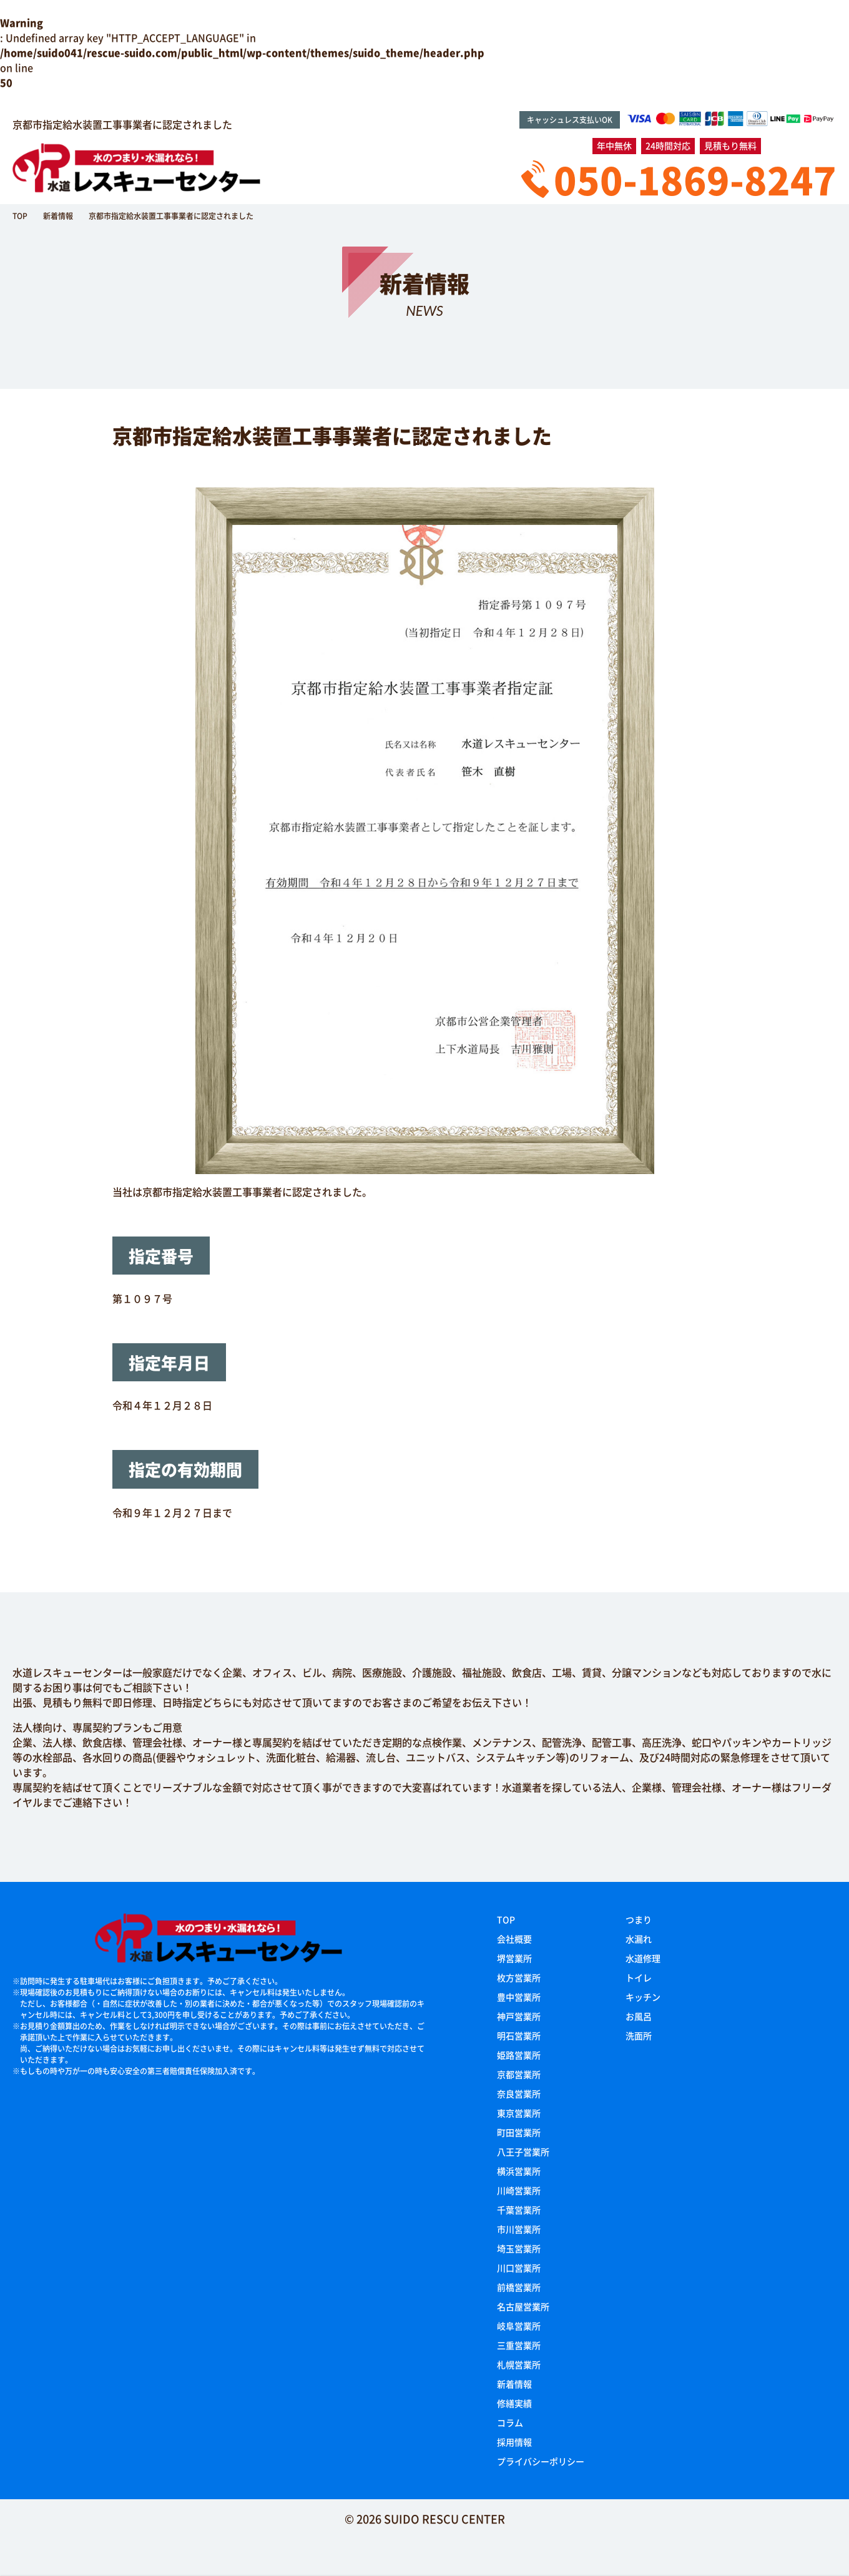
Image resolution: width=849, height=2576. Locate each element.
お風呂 (639, 2016)
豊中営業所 (519, 1997)
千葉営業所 (519, 2209)
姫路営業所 (519, 2055)
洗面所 (639, 2035)
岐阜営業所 (519, 2325)
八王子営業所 (523, 2151)
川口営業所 (519, 2267)
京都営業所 (519, 2074)
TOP (506, 1919)
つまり (639, 1919)
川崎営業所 (519, 2190)
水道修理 (643, 1958)
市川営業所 (519, 2229)
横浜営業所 (519, 2171)
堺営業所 (514, 1958)
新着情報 (514, 2384)
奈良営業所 (519, 2093)
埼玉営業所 (519, 2248)
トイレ (639, 1977)
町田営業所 (519, 2132)
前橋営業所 (519, 2287)
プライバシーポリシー (540, 2461)
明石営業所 (519, 2035)
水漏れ (639, 1938)
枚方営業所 (519, 1977)
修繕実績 (514, 2403)
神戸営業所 (519, 2016)
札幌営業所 (519, 2364)
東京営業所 (519, 2113)
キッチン (643, 1997)
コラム (510, 2422)
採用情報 (514, 2442)
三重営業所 (519, 2345)
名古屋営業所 (523, 2306)
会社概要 (514, 1938)
